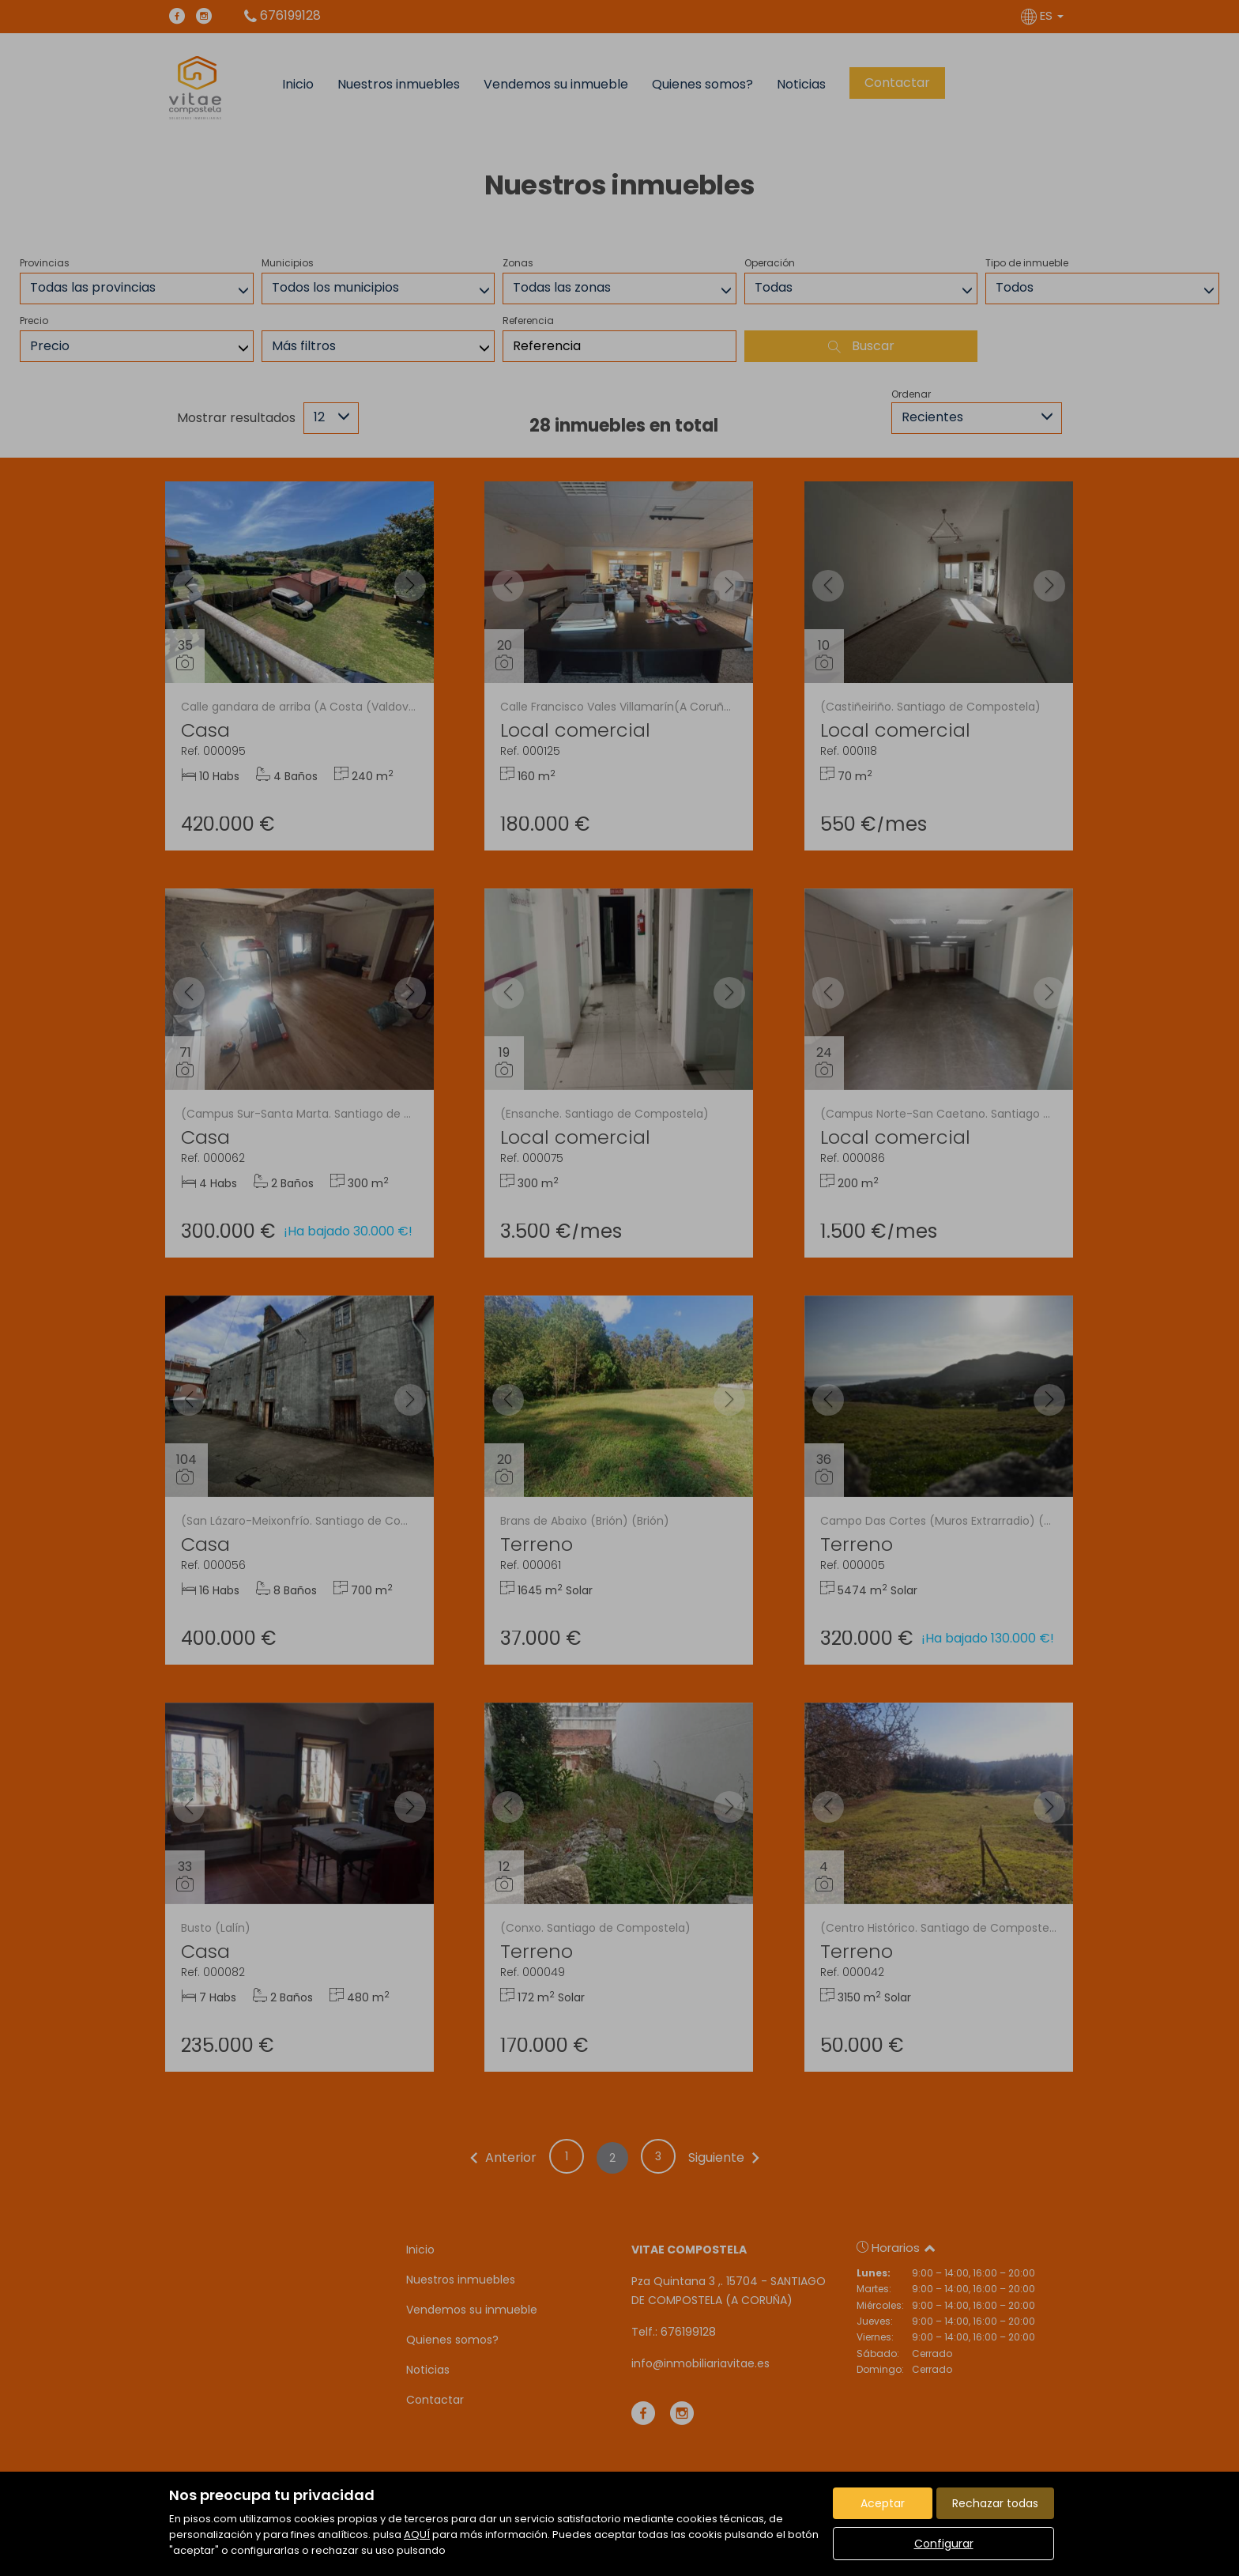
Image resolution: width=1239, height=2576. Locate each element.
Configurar (944, 2543)
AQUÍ (417, 2534)
